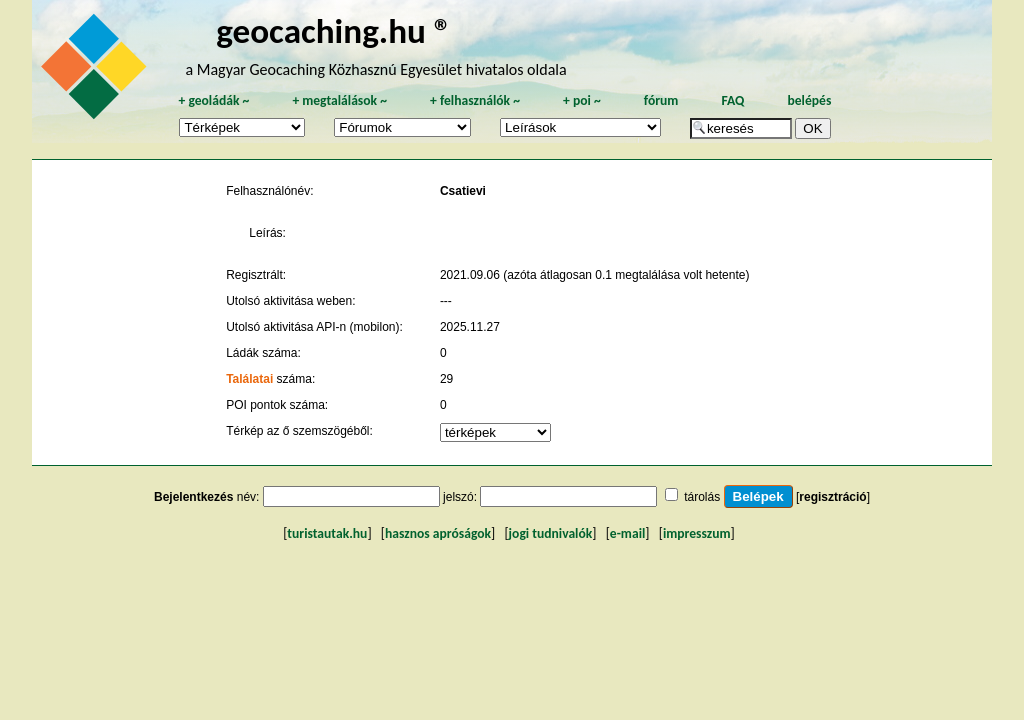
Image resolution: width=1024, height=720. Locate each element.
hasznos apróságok (438, 533)
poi (582, 100)
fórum (661, 100)
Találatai (249, 379)
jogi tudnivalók (551, 533)
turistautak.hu (327, 533)
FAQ (732, 100)
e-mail (627, 533)
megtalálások (339, 100)
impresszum (697, 533)
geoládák (213, 100)
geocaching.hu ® (334, 30)
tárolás (702, 497)
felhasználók (475, 100)
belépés (809, 100)
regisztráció (832, 497)
